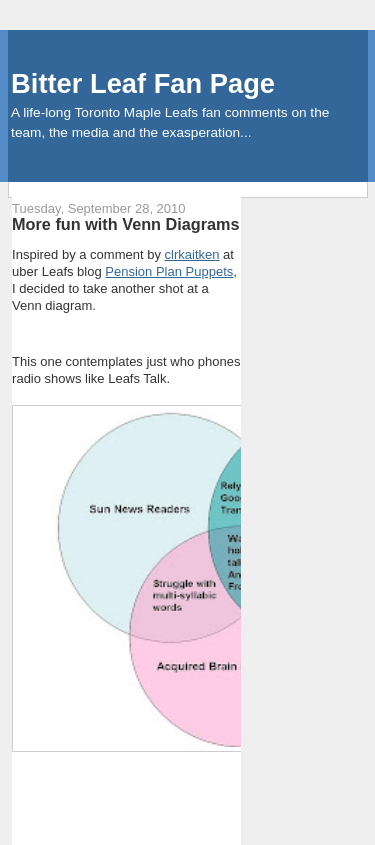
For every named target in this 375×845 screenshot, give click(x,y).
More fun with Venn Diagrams (126, 224)
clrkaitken (192, 254)
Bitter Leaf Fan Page (143, 83)
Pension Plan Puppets (169, 271)
